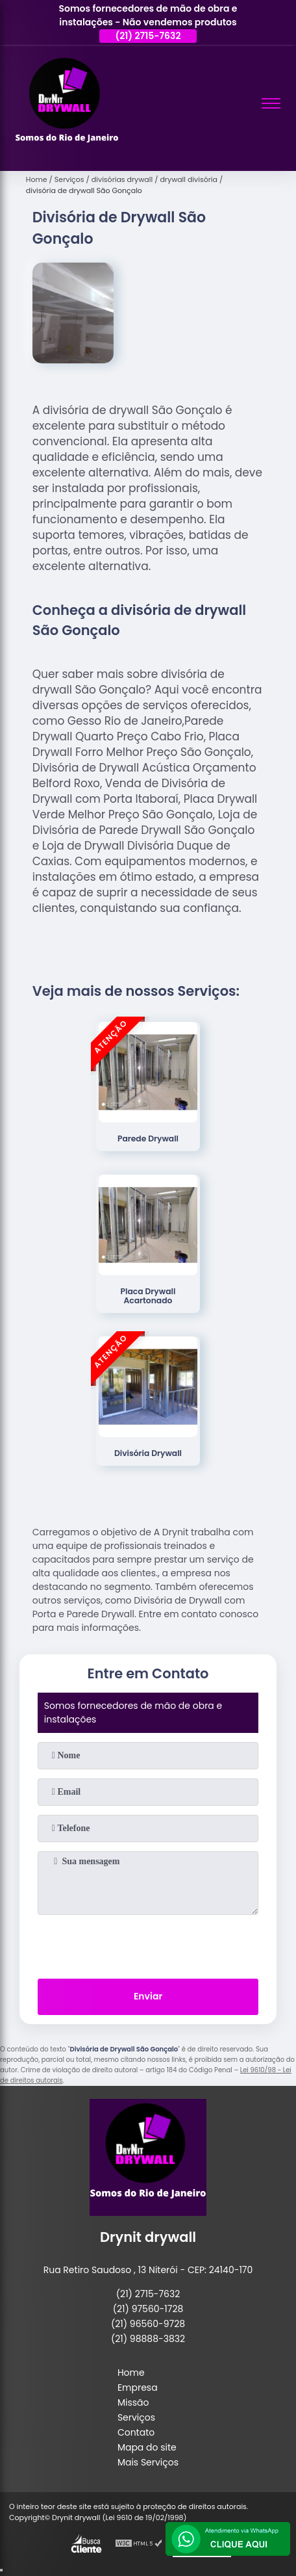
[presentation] (148, 1944)
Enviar (148, 1996)
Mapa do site (147, 2447)
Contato (135, 2432)
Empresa (137, 2387)
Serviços (136, 2417)
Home (131, 2372)
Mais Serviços (148, 2462)
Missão (133, 2402)
